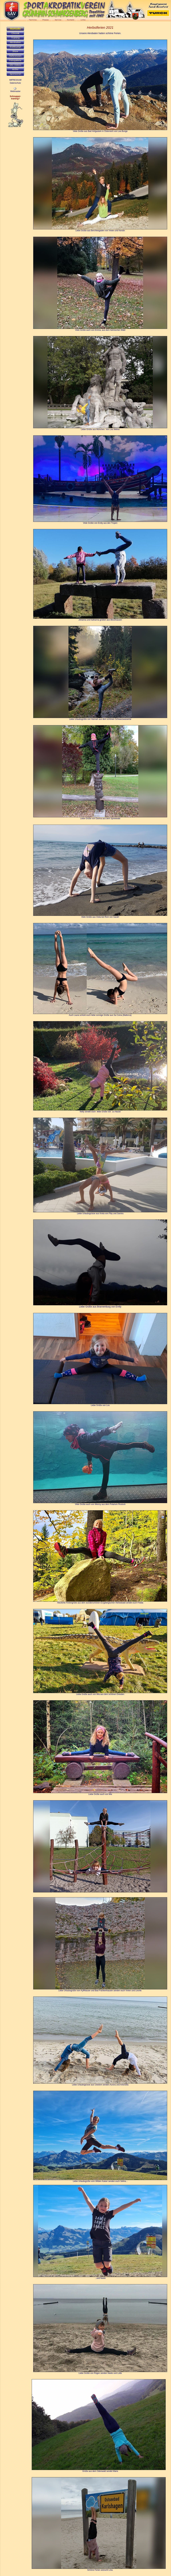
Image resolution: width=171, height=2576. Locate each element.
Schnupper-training (15, 97)
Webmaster (15, 91)
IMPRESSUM (15, 80)
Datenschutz (15, 83)
